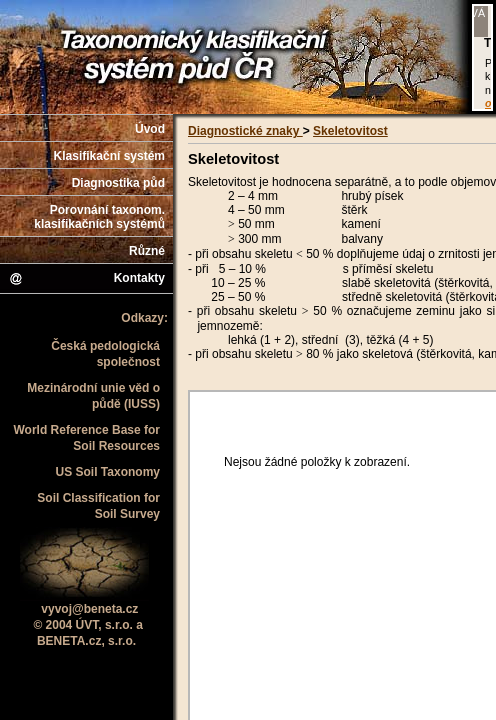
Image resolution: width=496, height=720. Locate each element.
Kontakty (86, 279)
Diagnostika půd (118, 183)
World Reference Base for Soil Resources (87, 438)
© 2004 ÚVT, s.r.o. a (88, 625)
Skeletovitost (350, 131)
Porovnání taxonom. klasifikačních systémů (99, 217)
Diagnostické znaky (245, 131)
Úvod (150, 129)
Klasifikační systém (109, 156)
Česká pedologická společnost (105, 354)
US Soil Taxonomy (108, 472)
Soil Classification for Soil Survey (98, 506)
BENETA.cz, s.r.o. (86, 641)
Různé (147, 251)
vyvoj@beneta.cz (89, 609)
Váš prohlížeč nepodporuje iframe (482, 57)
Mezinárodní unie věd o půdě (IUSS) (93, 396)
